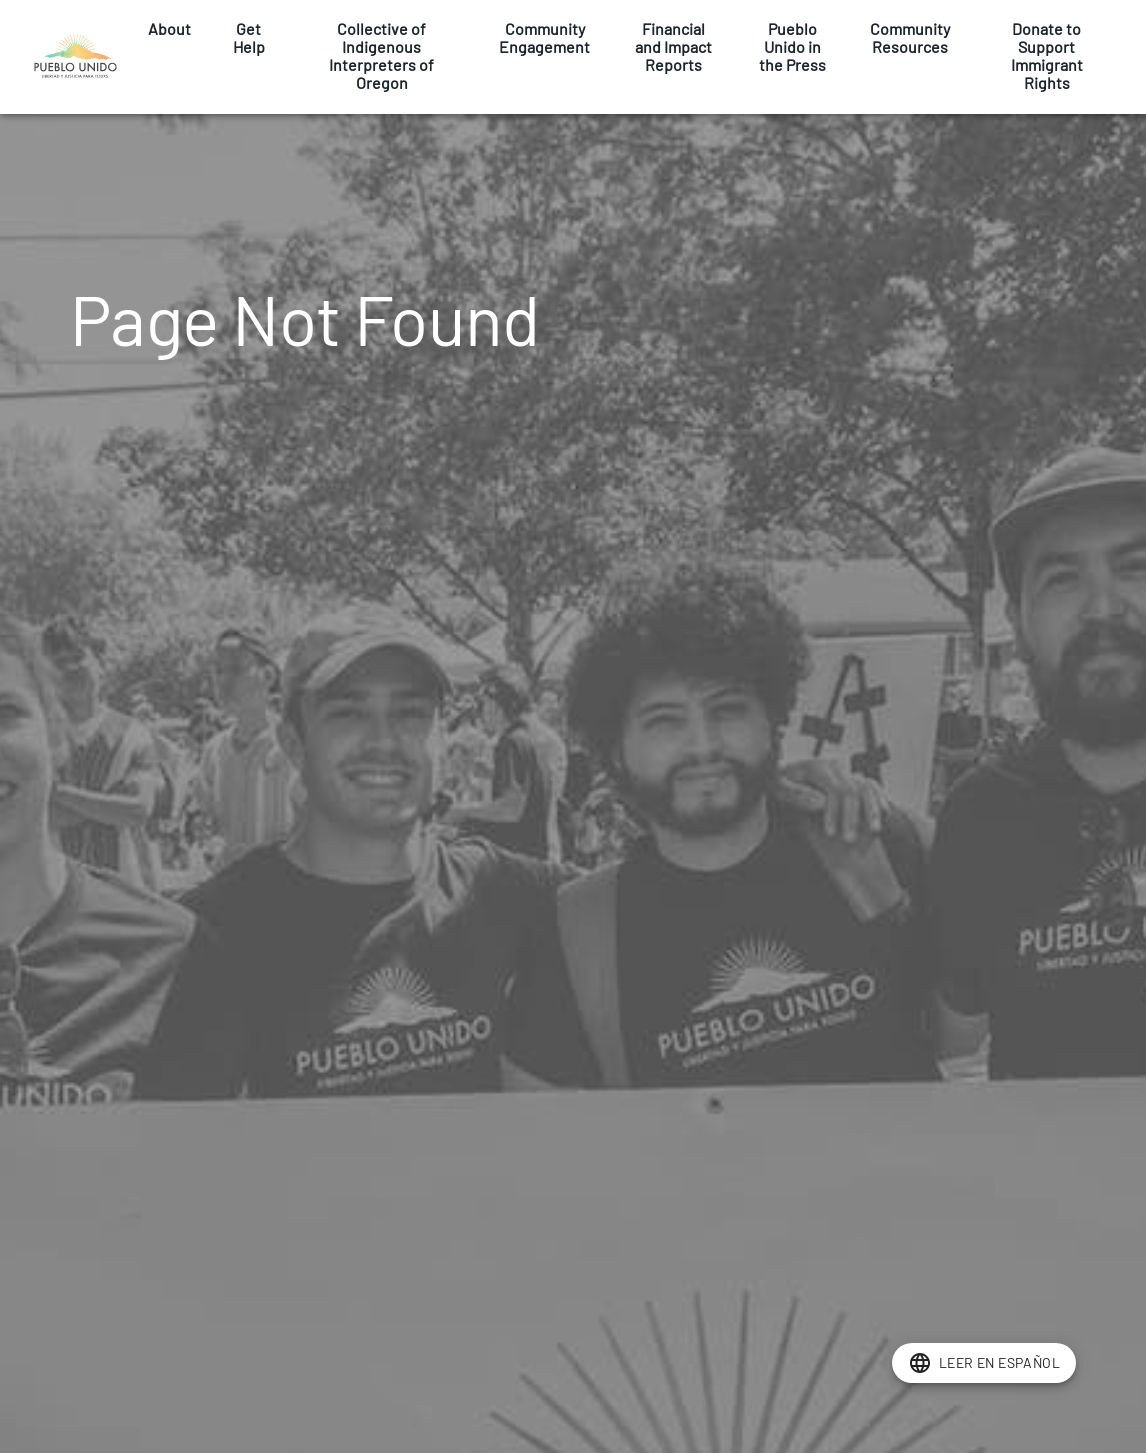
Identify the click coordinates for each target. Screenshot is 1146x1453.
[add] (984, 1363)
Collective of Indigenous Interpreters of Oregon (382, 56)
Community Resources (910, 38)
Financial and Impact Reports (673, 47)
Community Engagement (544, 38)
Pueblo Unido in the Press (792, 47)
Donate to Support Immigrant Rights (1046, 56)
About (169, 29)
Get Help (249, 38)
